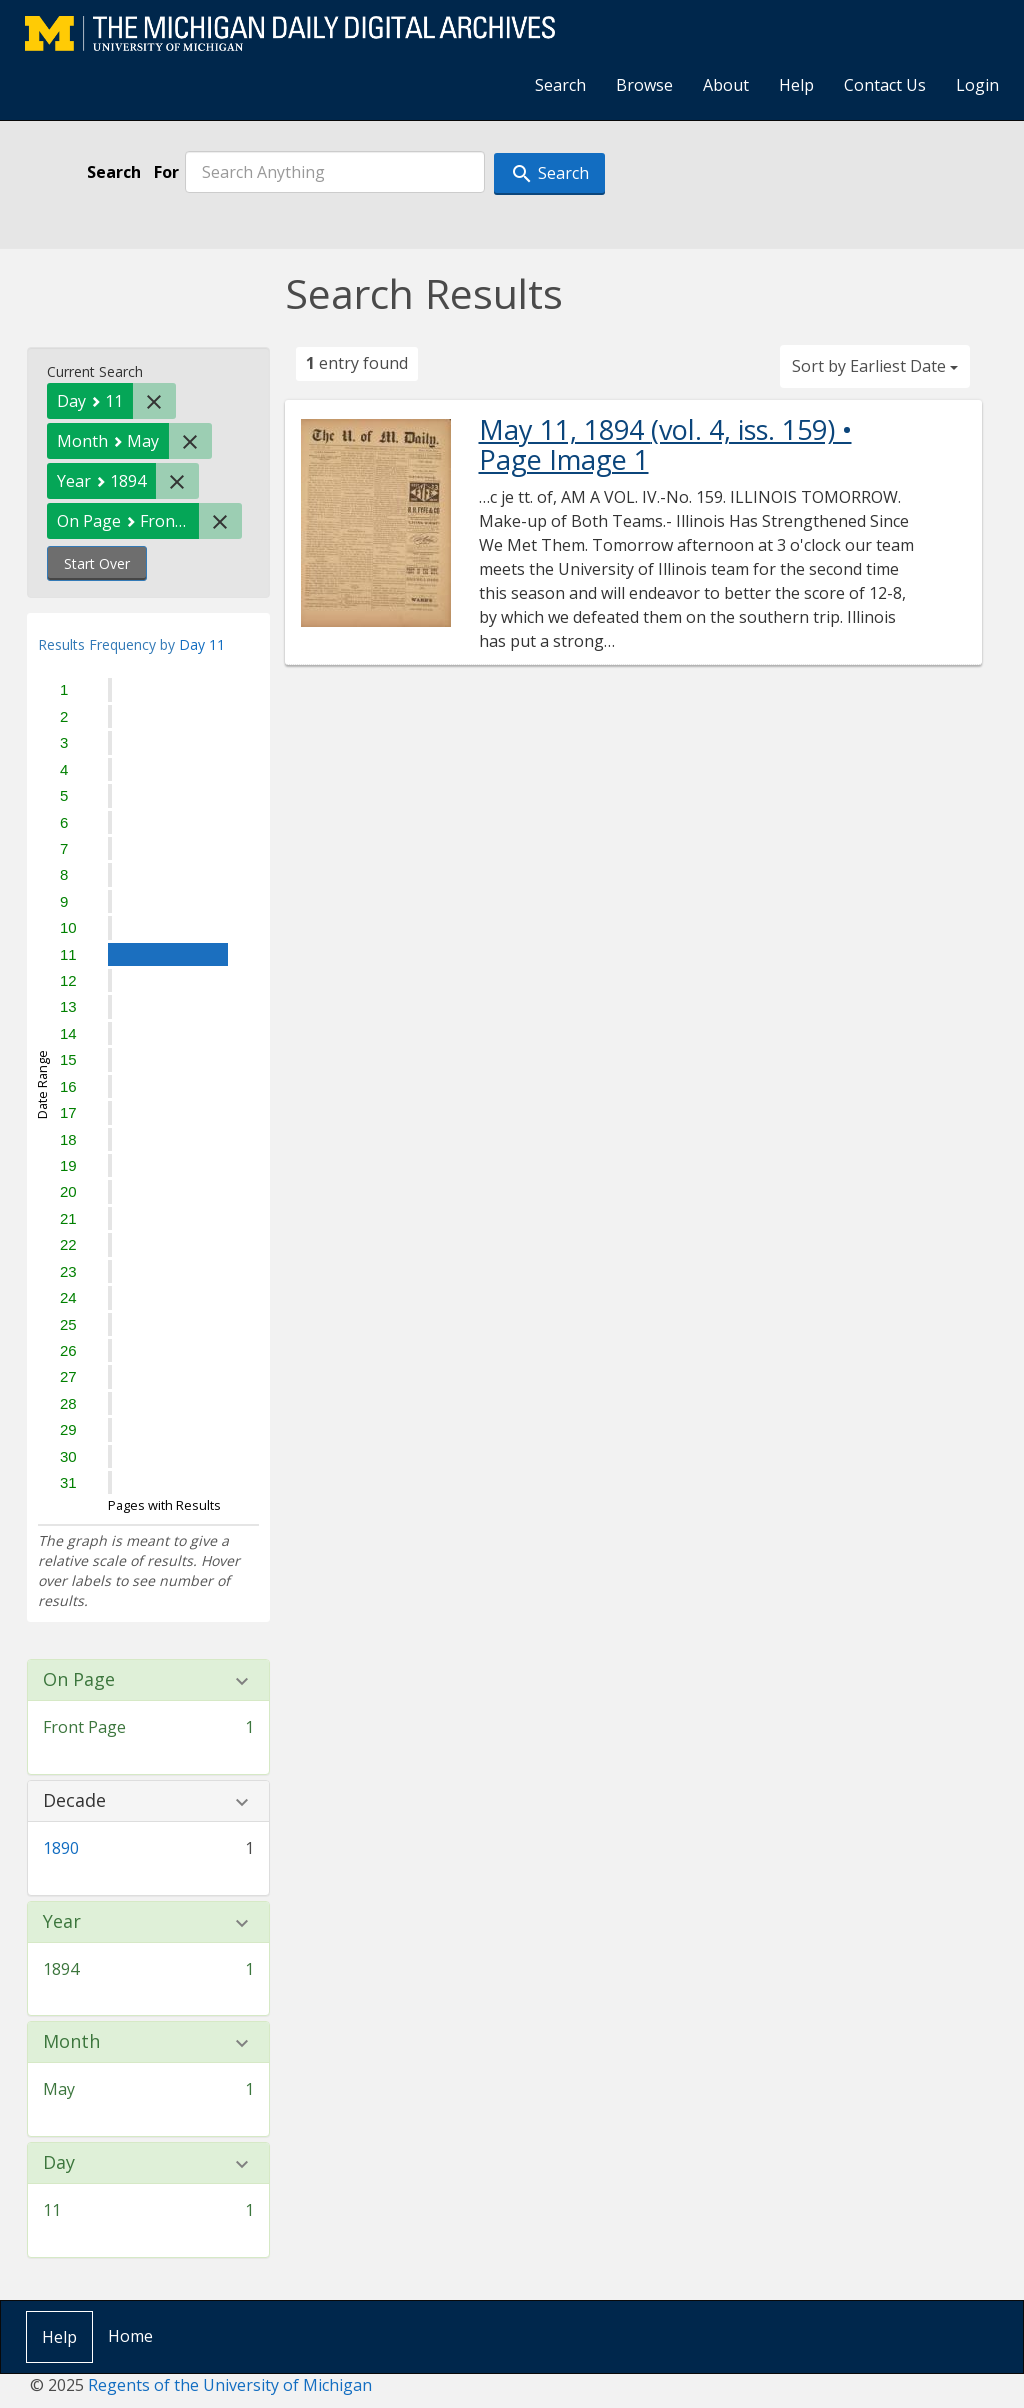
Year (62, 1922)
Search (560, 85)
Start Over (97, 563)
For (166, 172)
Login (977, 85)
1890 (61, 1848)
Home (130, 2336)
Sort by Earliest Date (875, 366)
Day (59, 2163)
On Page (79, 1680)
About (726, 85)
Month (71, 2042)
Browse (644, 85)
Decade (74, 1801)
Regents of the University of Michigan (230, 2385)
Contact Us (885, 85)
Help (796, 85)
